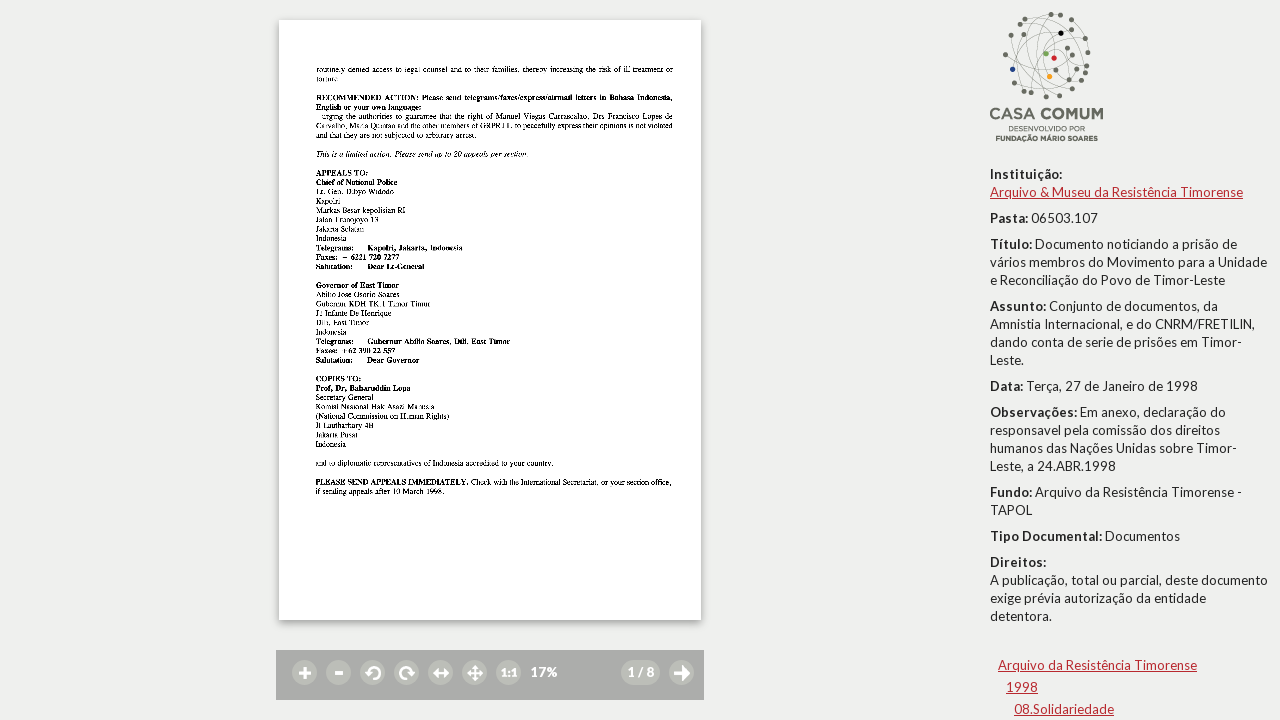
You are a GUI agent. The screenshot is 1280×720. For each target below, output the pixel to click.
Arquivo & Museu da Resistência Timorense (1116, 192)
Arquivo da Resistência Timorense (1097, 665)
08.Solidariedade (1064, 709)
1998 (1022, 687)
